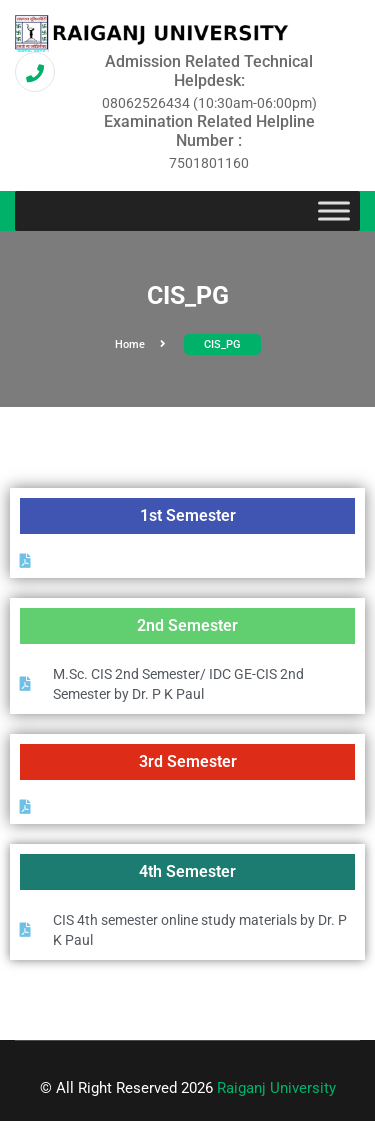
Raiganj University (276, 1088)
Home (140, 344)
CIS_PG (222, 344)
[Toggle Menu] (334, 211)
